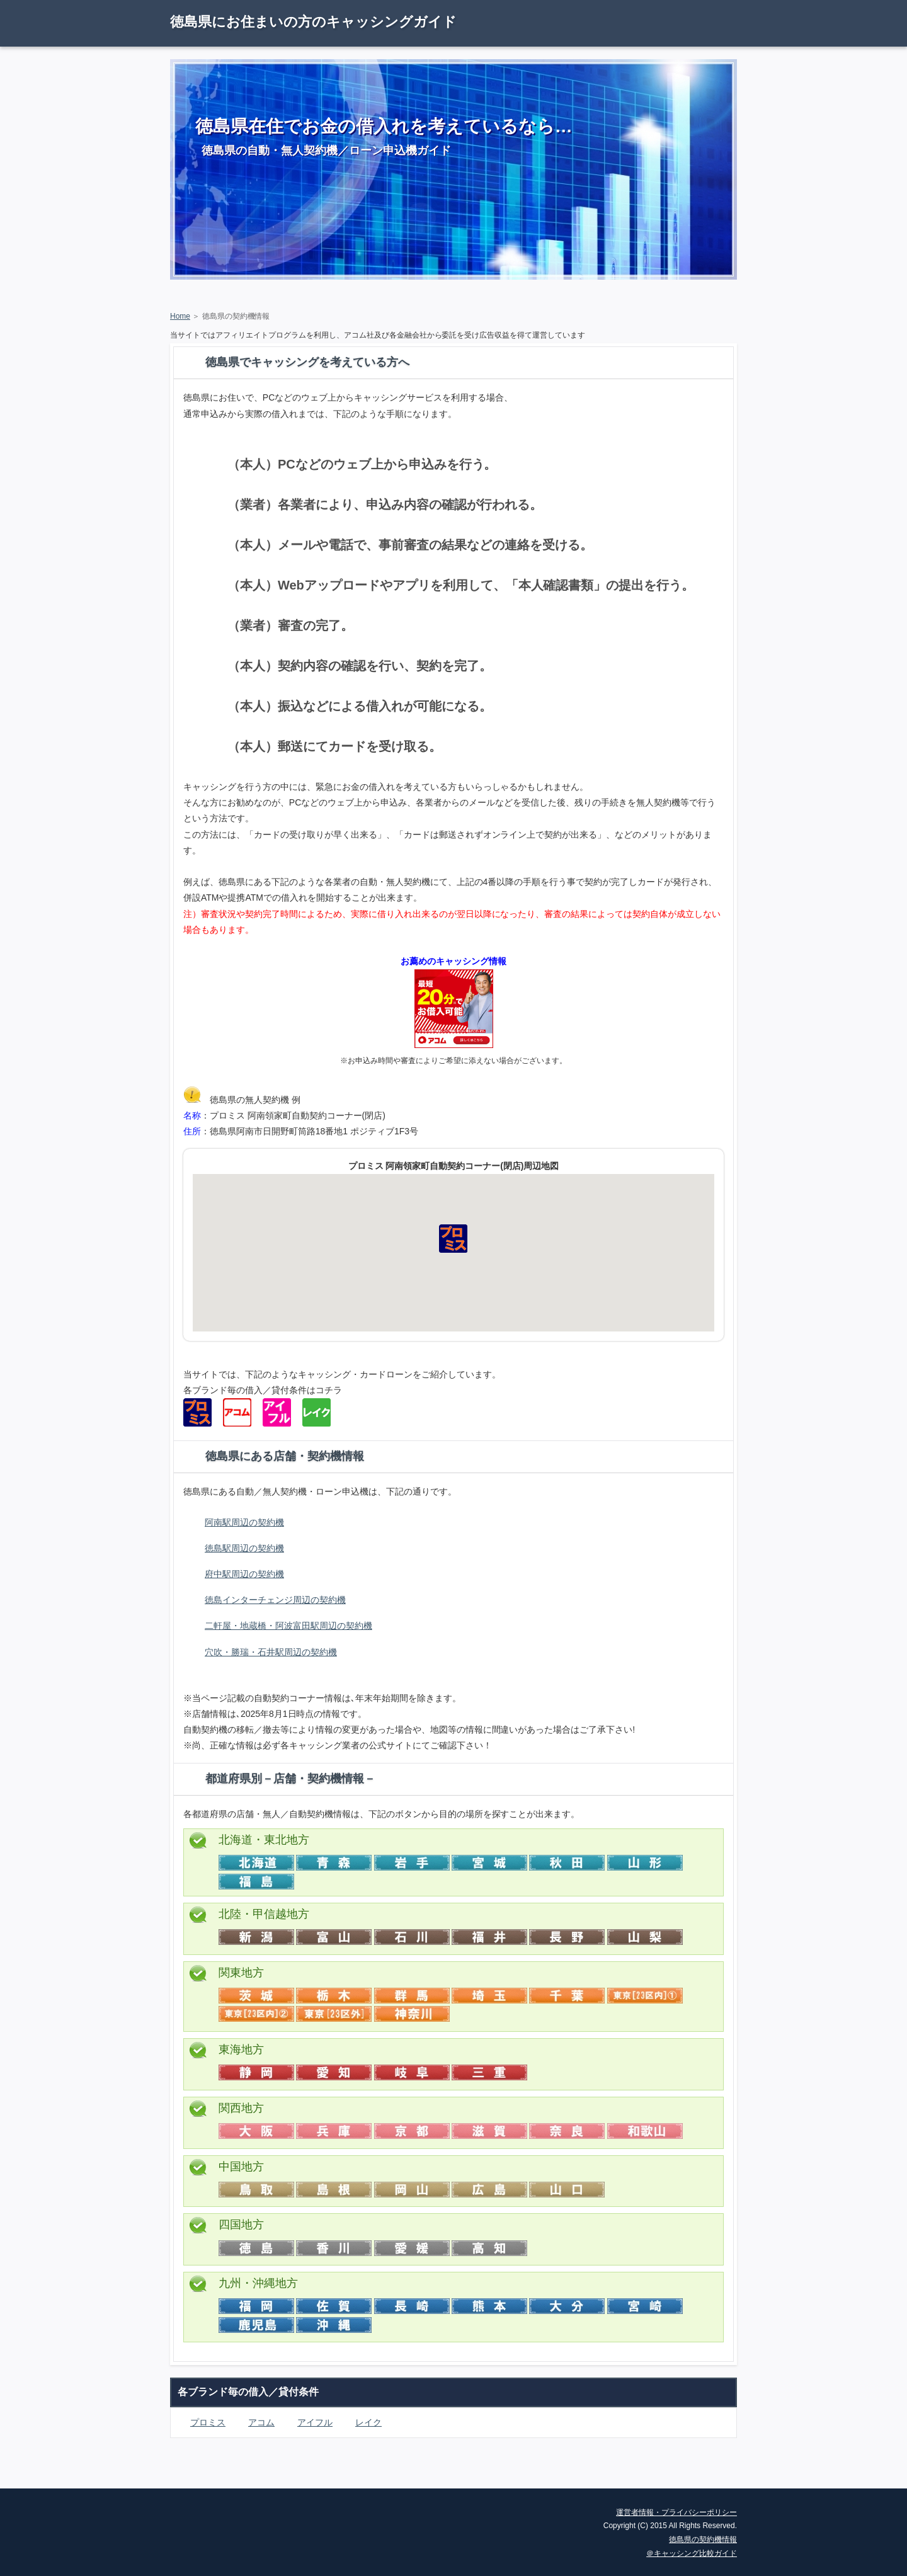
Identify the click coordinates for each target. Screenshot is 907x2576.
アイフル (315, 2422)
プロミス (207, 2422)
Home (180, 316)
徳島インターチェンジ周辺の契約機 (275, 1600)
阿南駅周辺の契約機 (244, 1522)
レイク (368, 2422)
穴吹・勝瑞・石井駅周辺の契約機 (271, 1652)
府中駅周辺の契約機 (244, 1574)
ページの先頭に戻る (693, 2479)
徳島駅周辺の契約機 (244, 1548)
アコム (261, 2422)
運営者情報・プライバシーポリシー (676, 2512)
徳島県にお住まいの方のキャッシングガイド (313, 22)
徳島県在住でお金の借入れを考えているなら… (384, 126)
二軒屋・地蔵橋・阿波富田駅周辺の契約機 (288, 1626)
